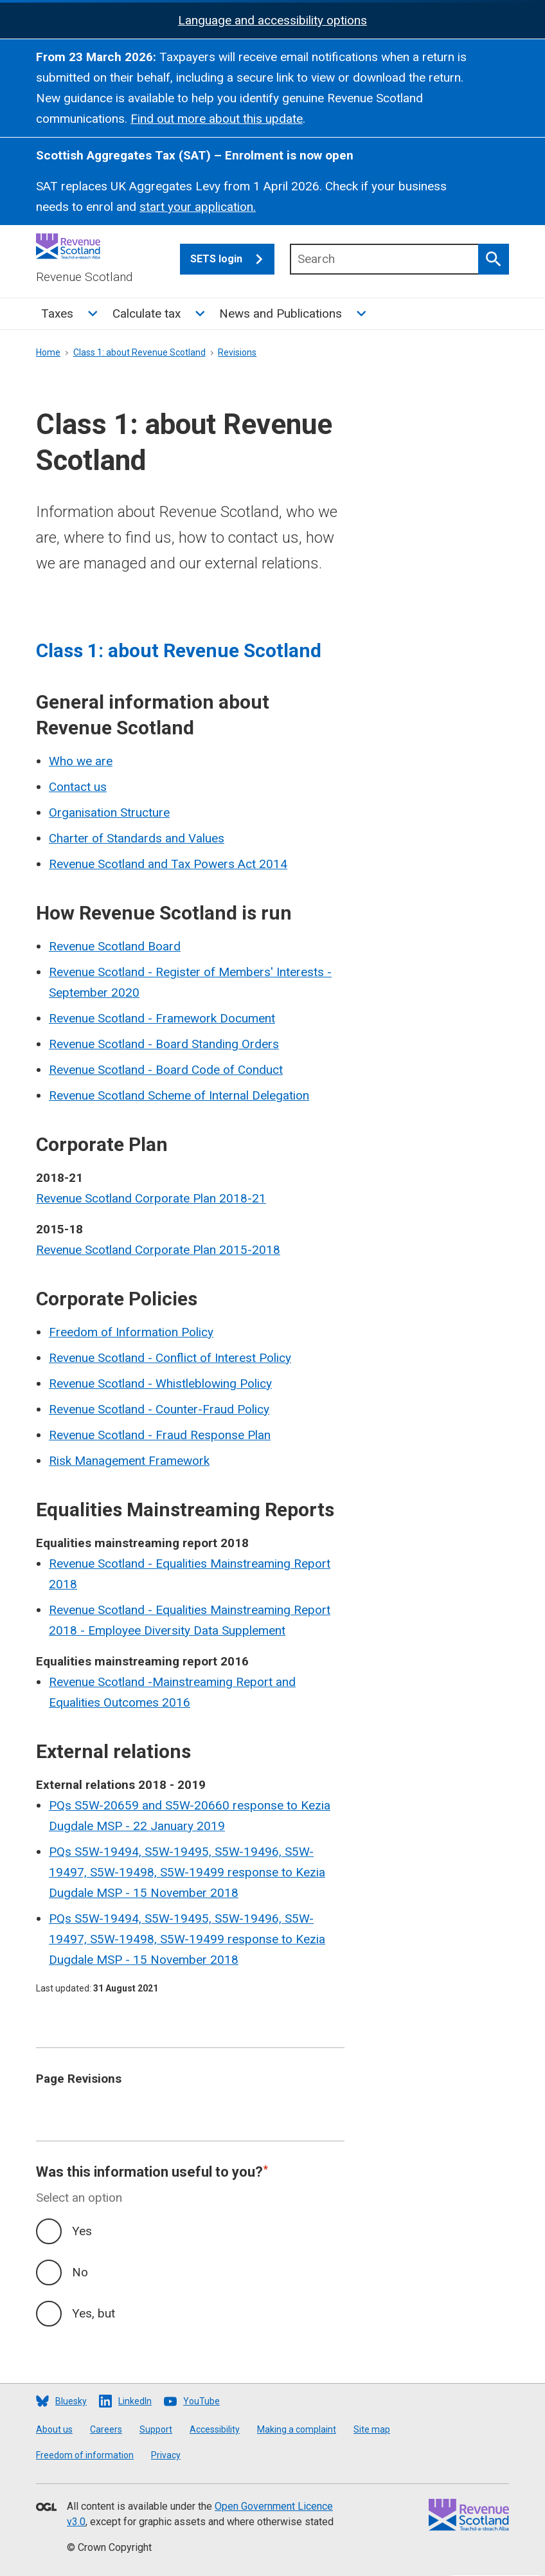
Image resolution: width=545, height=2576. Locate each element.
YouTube (201, 2401)
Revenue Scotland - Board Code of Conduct (166, 1069)
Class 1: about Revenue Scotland (139, 352)
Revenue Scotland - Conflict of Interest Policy (170, 1357)
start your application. (197, 206)
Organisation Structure (109, 812)
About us (54, 2429)
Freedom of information (85, 2455)
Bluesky (71, 2401)
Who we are (80, 761)
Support (155, 2429)
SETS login (232, 259)
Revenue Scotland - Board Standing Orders (164, 1044)
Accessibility (215, 2429)
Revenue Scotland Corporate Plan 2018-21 (151, 1198)
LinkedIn (135, 2401)
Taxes (57, 313)
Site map (371, 2429)
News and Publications (280, 313)
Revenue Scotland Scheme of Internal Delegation (179, 1095)
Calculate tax (146, 313)
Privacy (166, 2455)
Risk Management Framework (129, 1460)
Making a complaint (296, 2429)
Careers (106, 2429)
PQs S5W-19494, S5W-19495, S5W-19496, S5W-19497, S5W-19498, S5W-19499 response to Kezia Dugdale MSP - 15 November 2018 (187, 1872)
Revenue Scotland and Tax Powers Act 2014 (168, 864)
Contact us (78, 786)
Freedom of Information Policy (131, 1332)
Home (48, 352)
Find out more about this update (216, 118)
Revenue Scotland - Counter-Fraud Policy (159, 1409)
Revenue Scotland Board (115, 946)
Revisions (237, 352)
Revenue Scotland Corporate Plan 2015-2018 (158, 1249)
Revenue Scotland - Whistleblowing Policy (160, 1383)
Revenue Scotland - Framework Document (162, 1018)
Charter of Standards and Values (136, 838)
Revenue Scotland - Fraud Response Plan (160, 1435)
